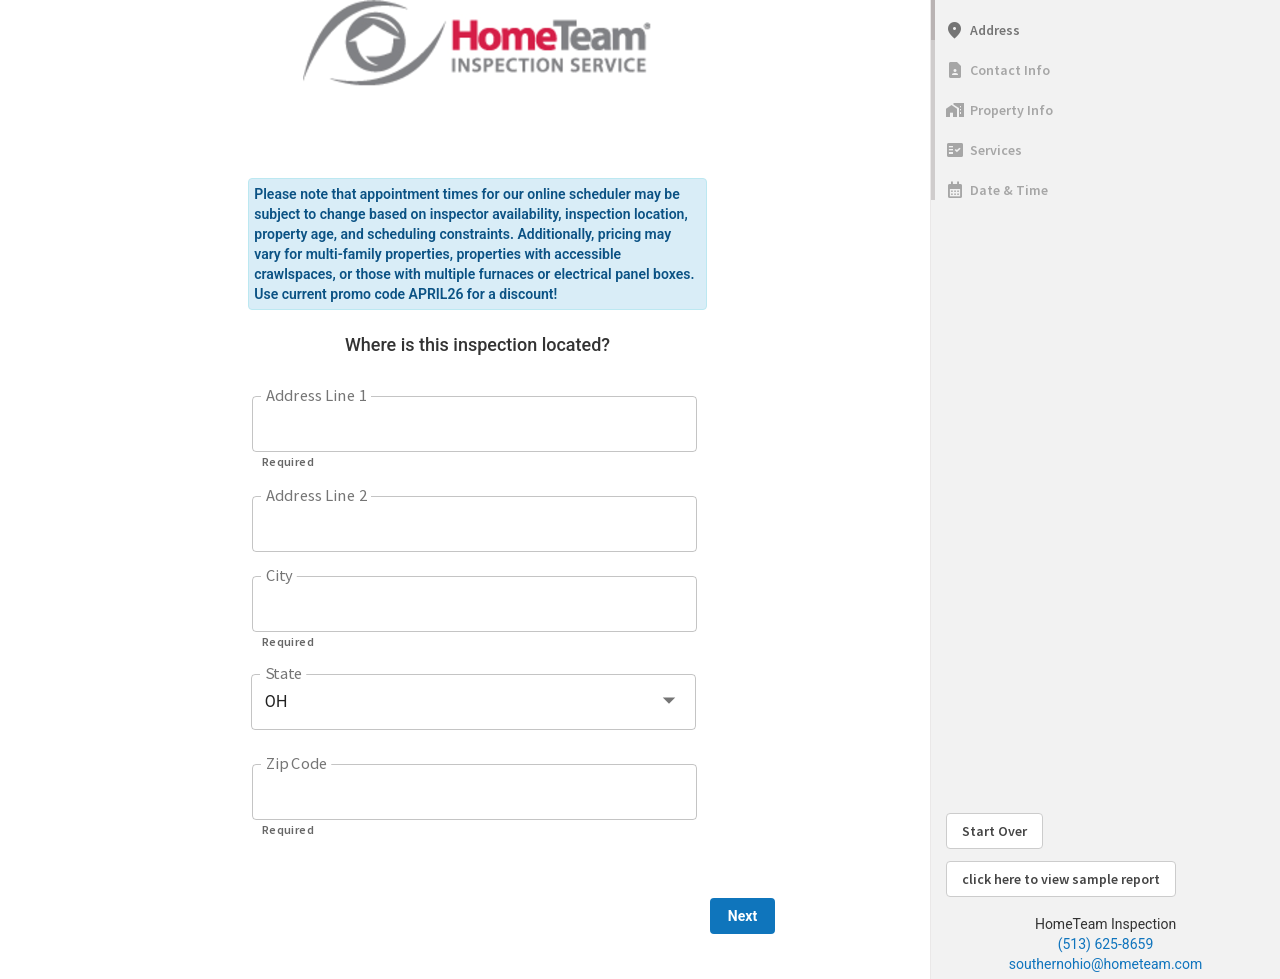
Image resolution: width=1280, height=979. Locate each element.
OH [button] (276, 701)
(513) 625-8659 (1106, 944)
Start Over (994, 831)
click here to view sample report (1061, 879)
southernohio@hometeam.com (1105, 964)
